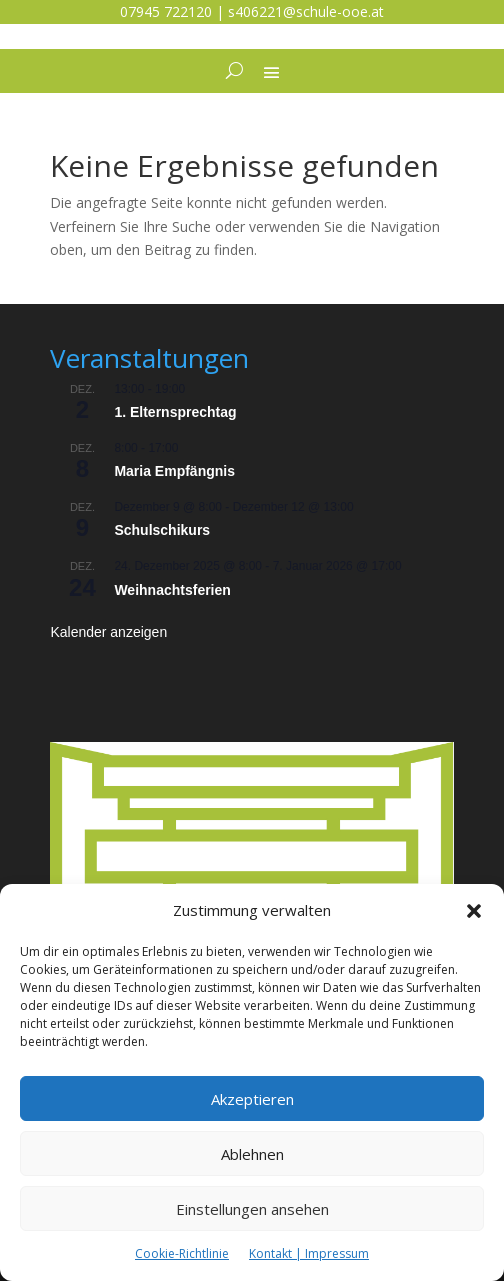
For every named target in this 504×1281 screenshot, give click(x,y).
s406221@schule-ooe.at (306, 11)
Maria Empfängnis (174, 471)
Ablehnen (252, 1154)
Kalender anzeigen (108, 632)
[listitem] (252, 777)
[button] (474, 911)
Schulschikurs (162, 530)
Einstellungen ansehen (252, 1209)
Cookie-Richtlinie (182, 1253)
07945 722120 (166, 11)
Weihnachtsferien (172, 590)
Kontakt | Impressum (309, 1253)
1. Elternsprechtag (175, 412)
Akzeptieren (252, 1099)
